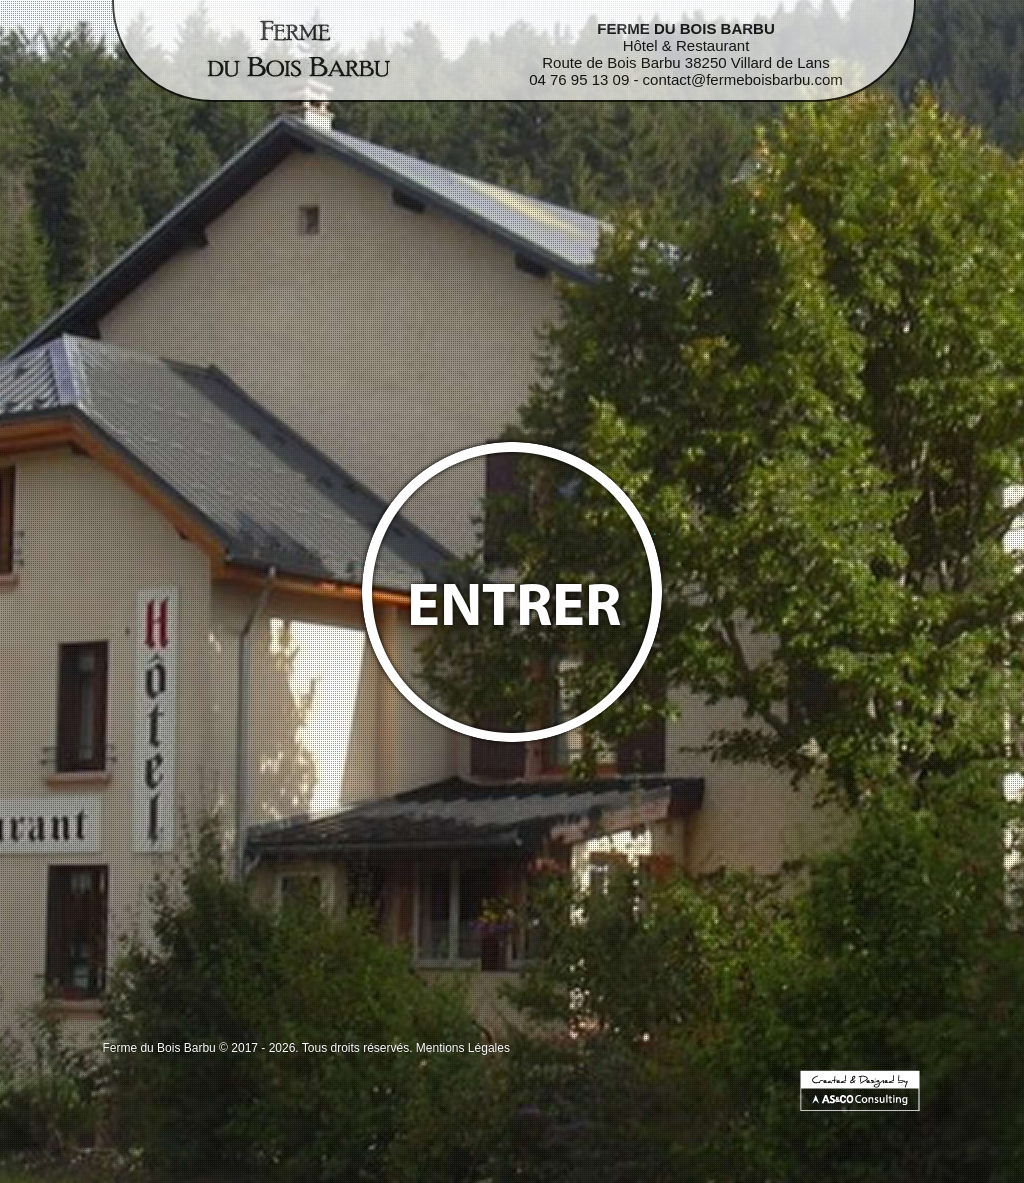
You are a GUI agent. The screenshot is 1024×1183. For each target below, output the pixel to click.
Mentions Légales (463, 1048)
